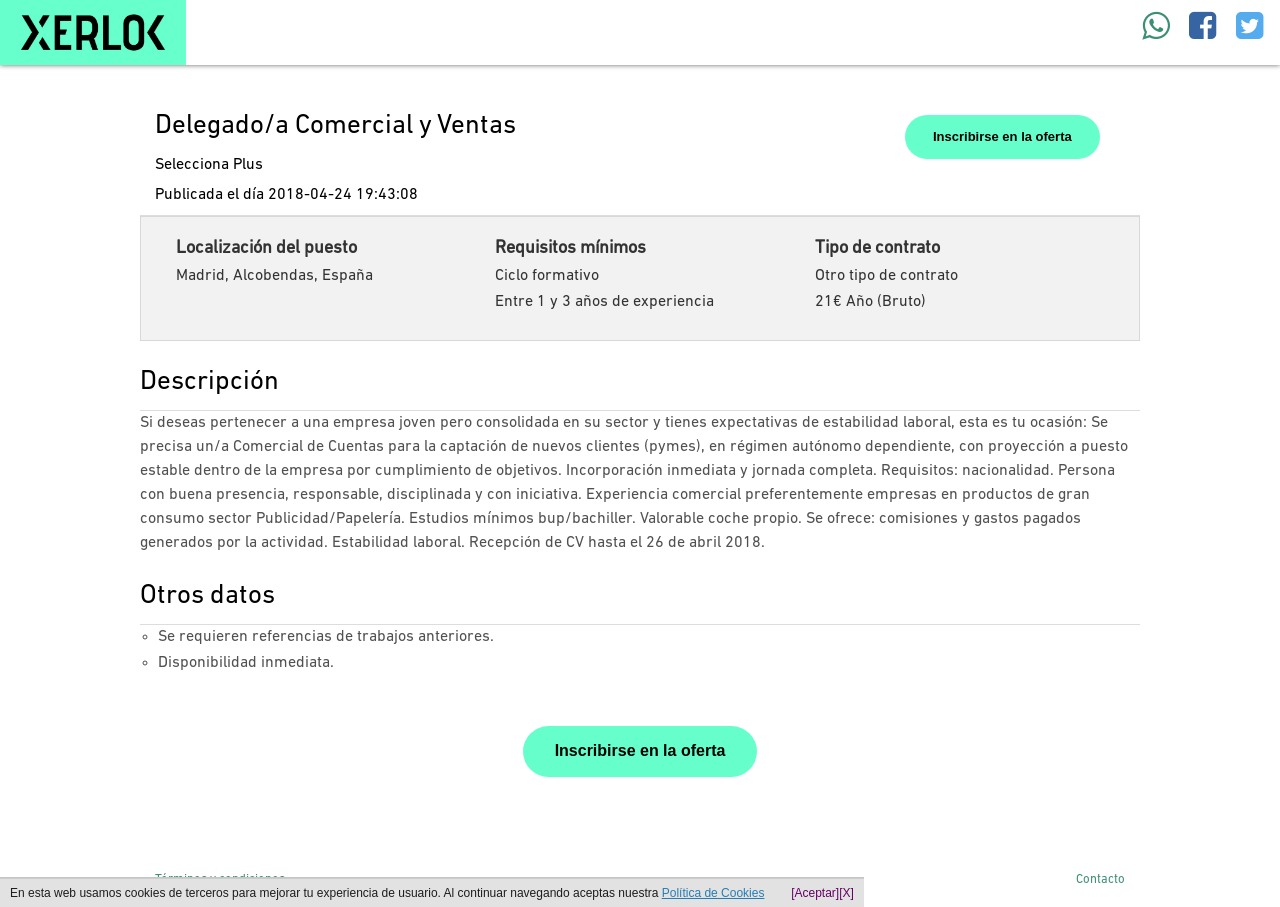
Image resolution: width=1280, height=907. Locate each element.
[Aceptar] (815, 893)
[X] (846, 893)
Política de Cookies (713, 893)
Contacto (1100, 879)
